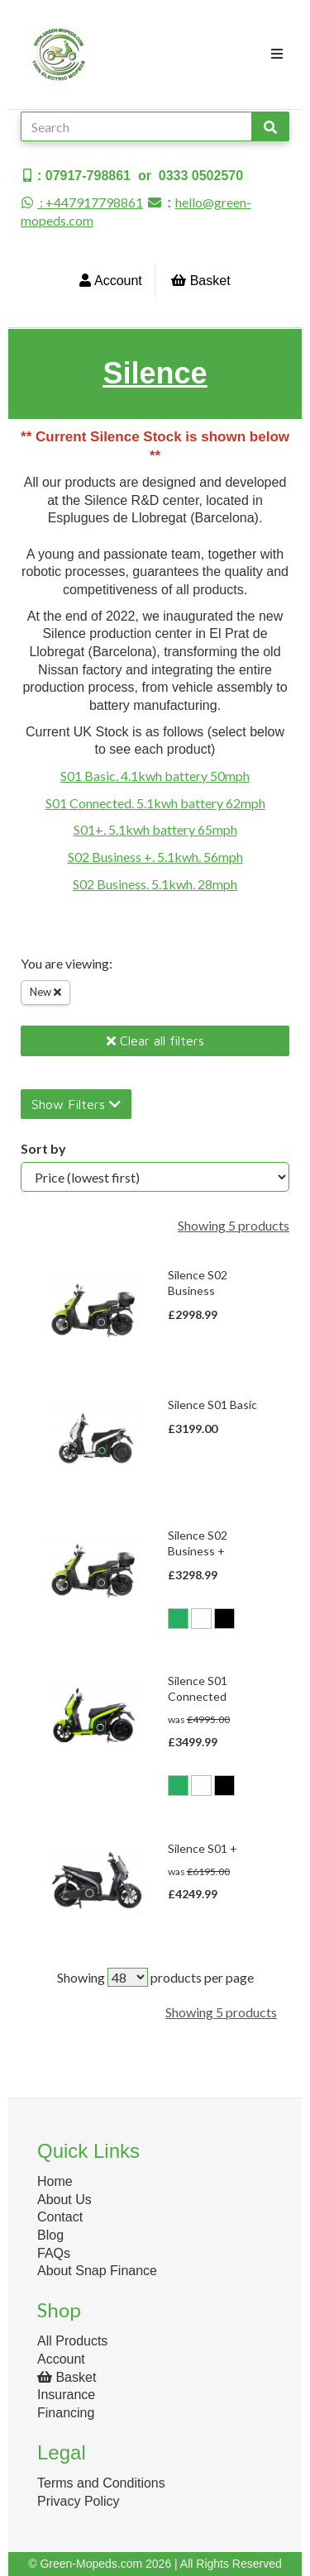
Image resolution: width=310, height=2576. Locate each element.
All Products (72, 2341)
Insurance (66, 2395)
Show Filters (76, 1104)
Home (55, 2181)
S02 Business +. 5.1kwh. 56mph (155, 856)
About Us (64, 2200)
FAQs (53, 2253)
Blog (50, 2235)
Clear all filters (155, 1040)
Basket (200, 281)
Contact (60, 2217)
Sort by (43, 1148)
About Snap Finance (97, 2271)
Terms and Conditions (101, 2483)
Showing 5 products (233, 1225)
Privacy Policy (78, 2501)
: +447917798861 (82, 202)
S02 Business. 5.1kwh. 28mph (155, 884)
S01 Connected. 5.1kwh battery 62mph (155, 803)
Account (110, 281)
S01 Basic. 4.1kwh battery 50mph (155, 775)
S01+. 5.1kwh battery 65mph (155, 829)
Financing (65, 2413)
